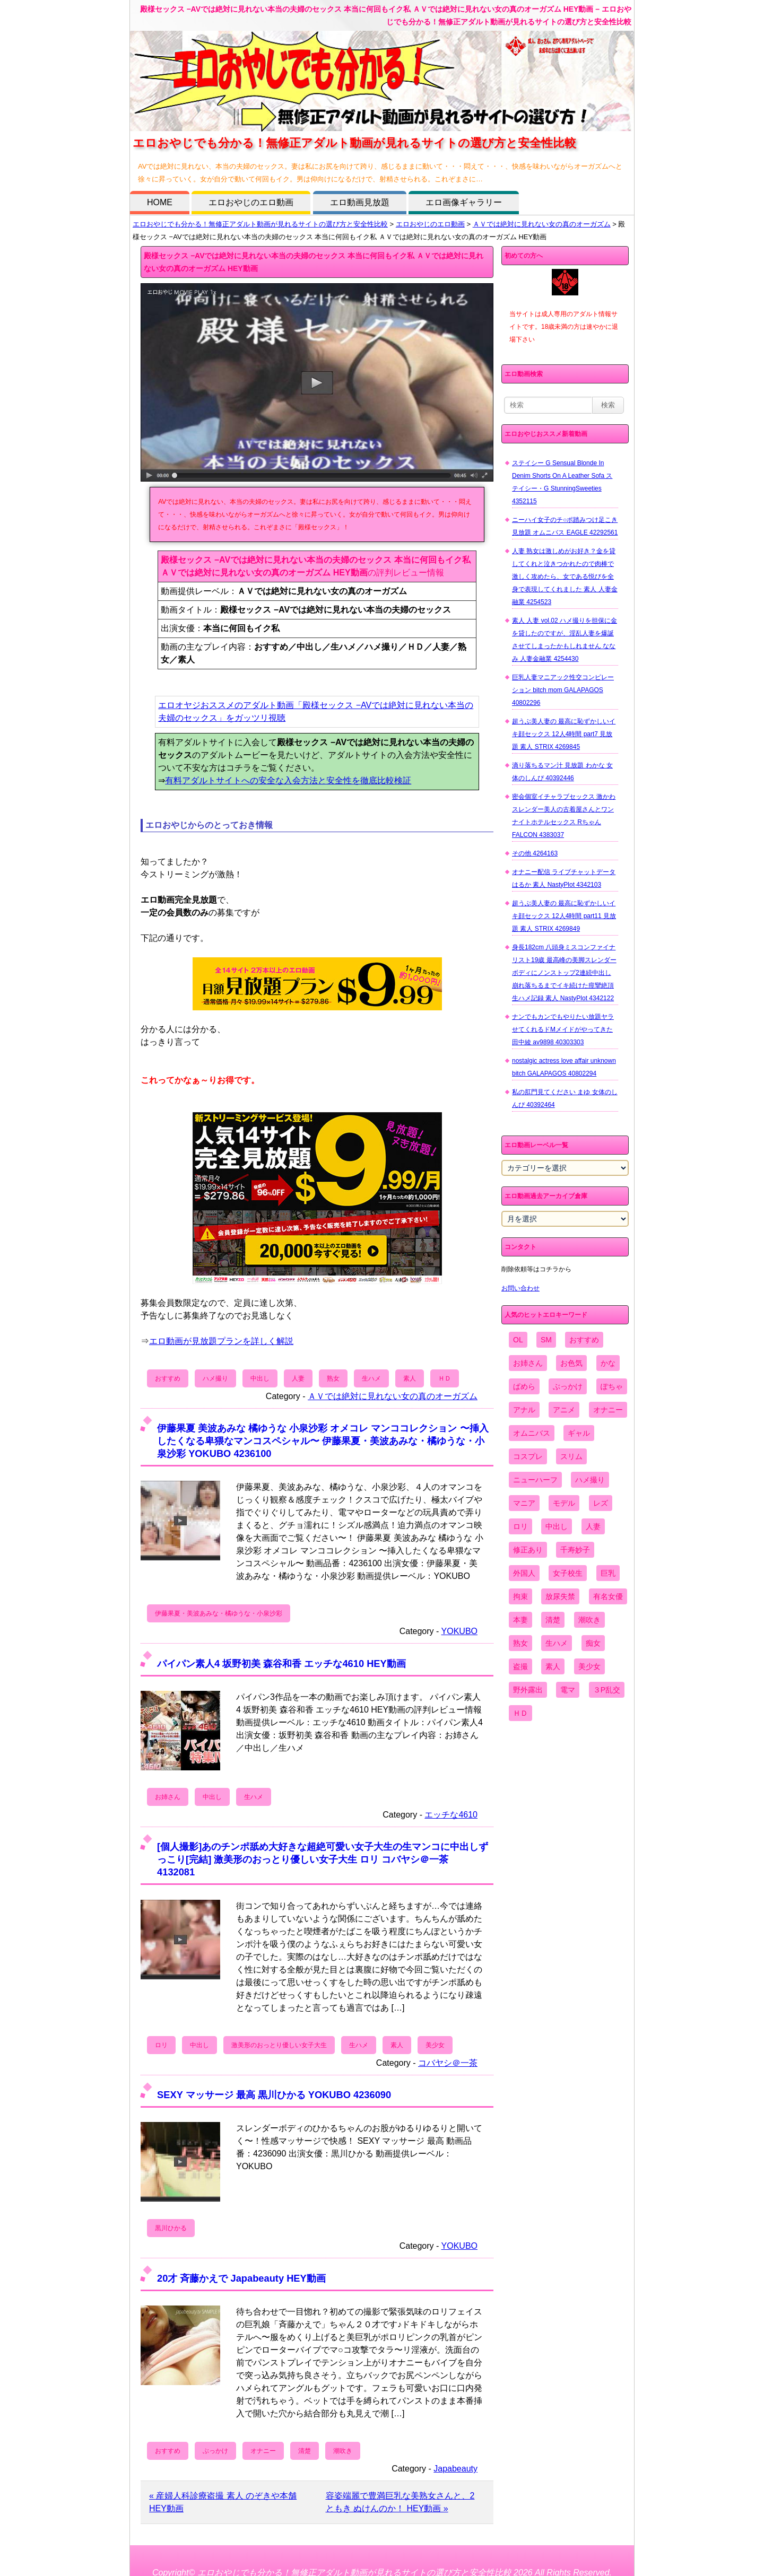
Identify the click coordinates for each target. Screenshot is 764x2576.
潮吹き (342, 2451)
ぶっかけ (215, 2451)
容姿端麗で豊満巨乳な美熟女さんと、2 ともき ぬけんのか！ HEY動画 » (400, 2502)
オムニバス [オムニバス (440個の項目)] (531, 1433)
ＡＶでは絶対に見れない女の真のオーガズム (542, 224)
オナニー (263, 2451)
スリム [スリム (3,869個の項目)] (571, 1456)
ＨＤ (444, 1378)
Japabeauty (455, 2468)
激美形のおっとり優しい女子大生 (279, 2045)
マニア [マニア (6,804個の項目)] (524, 1503)
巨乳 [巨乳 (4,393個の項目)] (608, 1573)
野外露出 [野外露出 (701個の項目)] (528, 1690)
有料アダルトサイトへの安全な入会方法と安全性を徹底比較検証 (288, 780)
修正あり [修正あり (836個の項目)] (528, 1549)
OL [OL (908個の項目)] (518, 1339)
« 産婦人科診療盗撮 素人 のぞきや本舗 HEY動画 (223, 2502)
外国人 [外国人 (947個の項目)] (524, 1573)
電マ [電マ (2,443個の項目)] (567, 1690)
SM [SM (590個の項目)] (546, 1339)
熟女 (333, 1378)
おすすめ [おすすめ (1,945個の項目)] (584, 1339)
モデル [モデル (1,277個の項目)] (564, 1503)
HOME (159, 202)
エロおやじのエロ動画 (251, 202)
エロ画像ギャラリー (464, 202)
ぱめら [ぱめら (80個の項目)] (524, 1386)
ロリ (161, 2045)
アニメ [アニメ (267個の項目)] (564, 1409)
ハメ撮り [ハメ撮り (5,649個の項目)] (590, 1479)
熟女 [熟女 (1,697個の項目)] (520, 1643)
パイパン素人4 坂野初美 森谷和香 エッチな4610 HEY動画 (281, 1663)
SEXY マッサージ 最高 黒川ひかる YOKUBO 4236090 (274, 2094)
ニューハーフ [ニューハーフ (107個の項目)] (535, 1479)
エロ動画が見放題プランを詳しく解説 (221, 1341)
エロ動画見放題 (359, 202)
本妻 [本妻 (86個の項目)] (520, 1620)
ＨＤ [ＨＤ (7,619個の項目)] (520, 1713)
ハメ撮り (215, 1378)
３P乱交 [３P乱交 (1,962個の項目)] (606, 1690)
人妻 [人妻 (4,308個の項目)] (593, 1526)
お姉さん (167, 1797)
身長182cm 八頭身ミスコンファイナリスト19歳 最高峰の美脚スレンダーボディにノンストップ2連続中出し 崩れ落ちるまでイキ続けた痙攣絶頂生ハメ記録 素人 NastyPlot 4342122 (564, 973)
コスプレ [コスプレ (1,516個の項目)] (528, 1456)
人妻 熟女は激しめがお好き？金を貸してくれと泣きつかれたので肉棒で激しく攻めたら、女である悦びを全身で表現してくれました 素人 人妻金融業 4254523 (565, 576)
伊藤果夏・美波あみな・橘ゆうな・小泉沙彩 (218, 1613)
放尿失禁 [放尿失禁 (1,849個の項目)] (560, 1596)
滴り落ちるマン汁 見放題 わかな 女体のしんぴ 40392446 (562, 772)
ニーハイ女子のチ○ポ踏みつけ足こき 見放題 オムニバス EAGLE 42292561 (565, 526)
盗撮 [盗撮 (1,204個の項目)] (520, 1666)
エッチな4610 (451, 1814)
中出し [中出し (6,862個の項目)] (556, 1526)
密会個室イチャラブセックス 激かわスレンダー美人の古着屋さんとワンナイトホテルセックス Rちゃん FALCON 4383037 (563, 816)
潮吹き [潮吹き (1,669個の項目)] (589, 1620)
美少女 (435, 2045)
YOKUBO (459, 1631)
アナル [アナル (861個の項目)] (524, 1409)
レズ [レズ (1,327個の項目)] (600, 1503)
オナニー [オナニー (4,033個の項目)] (608, 1409)
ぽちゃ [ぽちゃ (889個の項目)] (612, 1386)
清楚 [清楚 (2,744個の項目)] (552, 1620)
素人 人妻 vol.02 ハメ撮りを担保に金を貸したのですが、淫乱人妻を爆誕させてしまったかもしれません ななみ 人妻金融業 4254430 (564, 639)
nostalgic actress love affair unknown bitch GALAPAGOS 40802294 (564, 1067)
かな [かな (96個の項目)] (608, 1363)
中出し (260, 1378)
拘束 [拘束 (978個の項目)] (520, 1596)
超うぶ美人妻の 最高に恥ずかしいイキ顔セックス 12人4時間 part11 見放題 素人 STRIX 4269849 (564, 916)
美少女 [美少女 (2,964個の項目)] (589, 1666)
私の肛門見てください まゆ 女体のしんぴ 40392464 (565, 1098)
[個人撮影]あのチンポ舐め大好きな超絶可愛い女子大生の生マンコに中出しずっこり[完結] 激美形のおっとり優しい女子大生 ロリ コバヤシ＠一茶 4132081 (322, 1859)
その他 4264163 (535, 853)
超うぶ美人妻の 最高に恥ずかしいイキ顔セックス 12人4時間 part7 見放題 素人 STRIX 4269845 (563, 734)
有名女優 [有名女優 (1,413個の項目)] (608, 1596)
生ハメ (371, 1378)
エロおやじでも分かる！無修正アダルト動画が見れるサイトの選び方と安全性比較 (260, 224)
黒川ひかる (171, 2228)
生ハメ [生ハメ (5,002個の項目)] (556, 1643)
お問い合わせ (520, 1288)
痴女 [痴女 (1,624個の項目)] (593, 1643)
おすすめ (167, 1378)
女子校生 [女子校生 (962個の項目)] (568, 1573)
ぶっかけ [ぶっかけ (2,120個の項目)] (568, 1386)
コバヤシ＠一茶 (448, 2062)
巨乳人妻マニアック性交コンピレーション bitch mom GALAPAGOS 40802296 (563, 690)
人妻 (298, 1378)
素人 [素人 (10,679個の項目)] (552, 1666)
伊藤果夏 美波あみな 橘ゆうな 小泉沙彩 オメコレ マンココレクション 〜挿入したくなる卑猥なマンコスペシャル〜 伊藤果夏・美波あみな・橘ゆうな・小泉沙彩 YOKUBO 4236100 (322, 1440)
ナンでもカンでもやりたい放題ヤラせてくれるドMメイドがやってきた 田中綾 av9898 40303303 (563, 1029)
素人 (409, 1378)
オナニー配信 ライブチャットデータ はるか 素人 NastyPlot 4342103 (563, 878)
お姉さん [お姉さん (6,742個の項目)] (528, 1363)
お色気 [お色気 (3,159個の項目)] (571, 1363)
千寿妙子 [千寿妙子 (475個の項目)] (575, 1549)
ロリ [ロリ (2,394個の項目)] (520, 1526)
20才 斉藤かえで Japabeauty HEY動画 (241, 2278)
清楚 (304, 2451)
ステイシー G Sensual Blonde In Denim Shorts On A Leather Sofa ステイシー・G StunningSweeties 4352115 (562, 482)
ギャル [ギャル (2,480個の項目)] (579, 1433)
